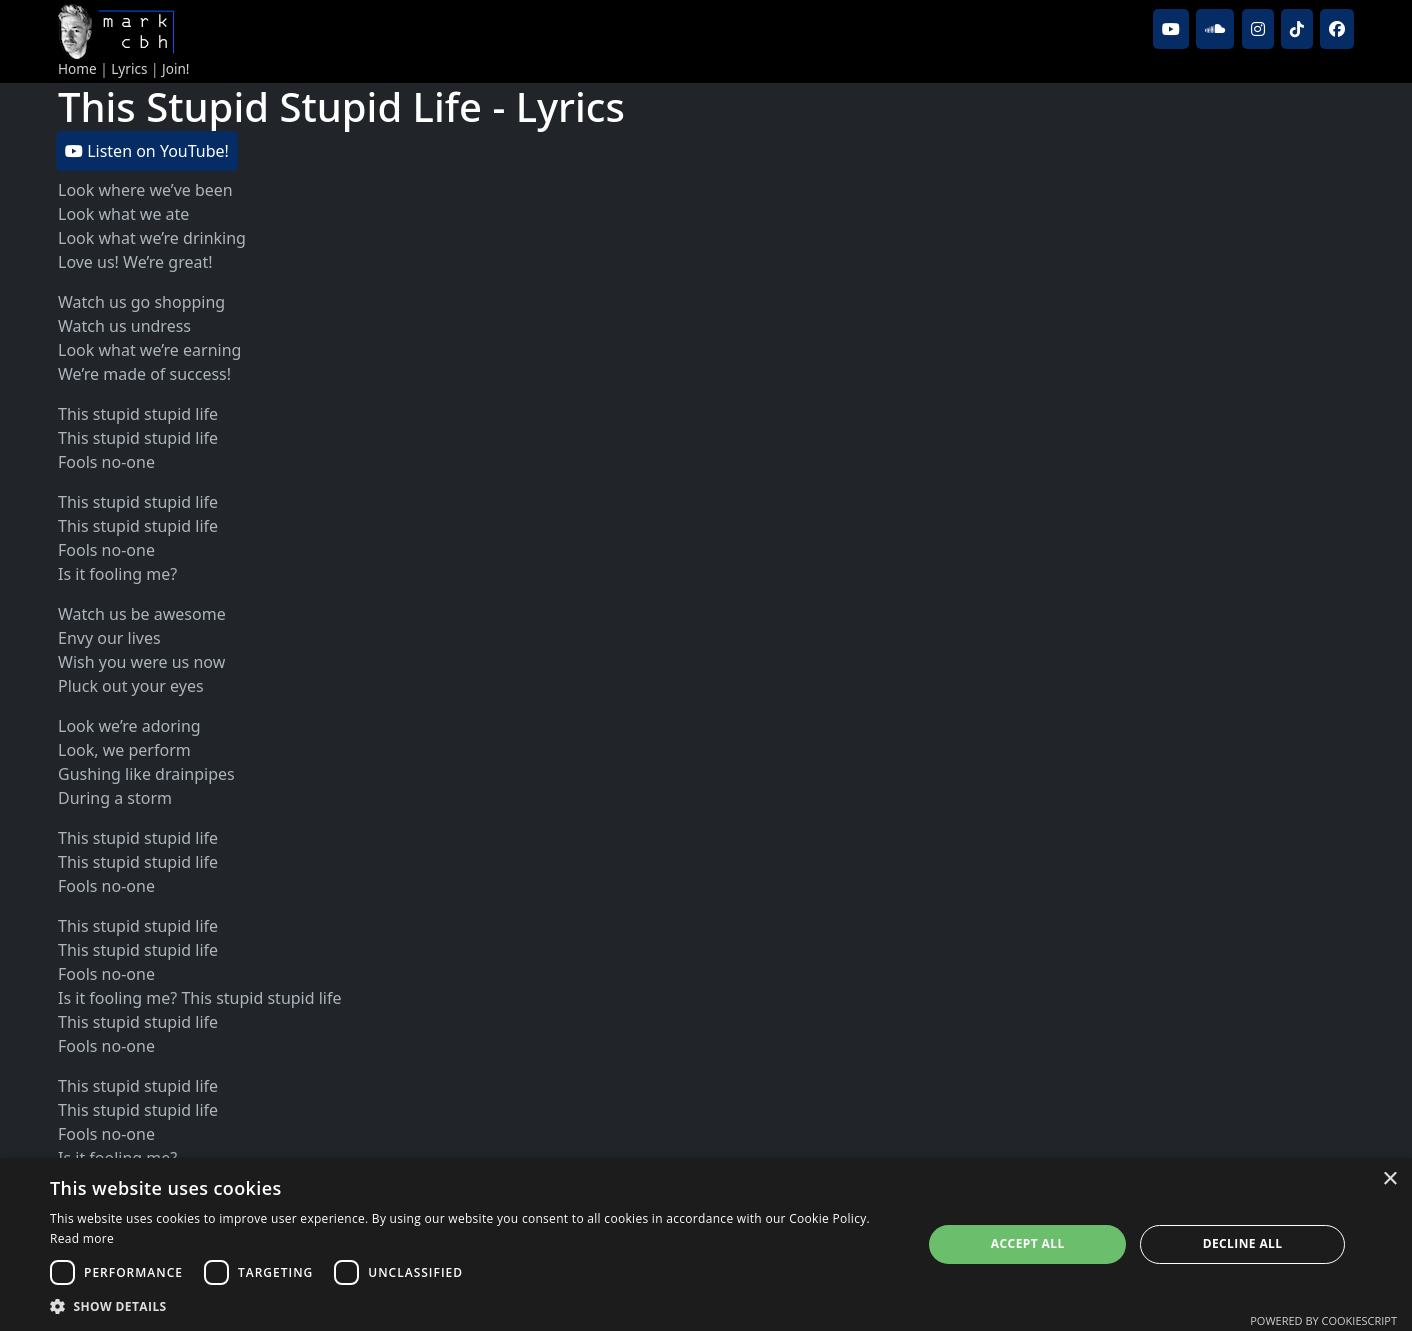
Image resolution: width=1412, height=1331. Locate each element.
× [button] (1389, 1179)
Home (77, 68)
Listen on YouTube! (147, 151)
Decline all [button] (1243, 1243)
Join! (176, 68)
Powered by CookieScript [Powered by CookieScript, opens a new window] (1323, 1320)
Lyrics (129, 68)
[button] (473, 1306)
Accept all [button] (1028, 1243)
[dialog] (706, 1244)
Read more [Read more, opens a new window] (82, 1238)
